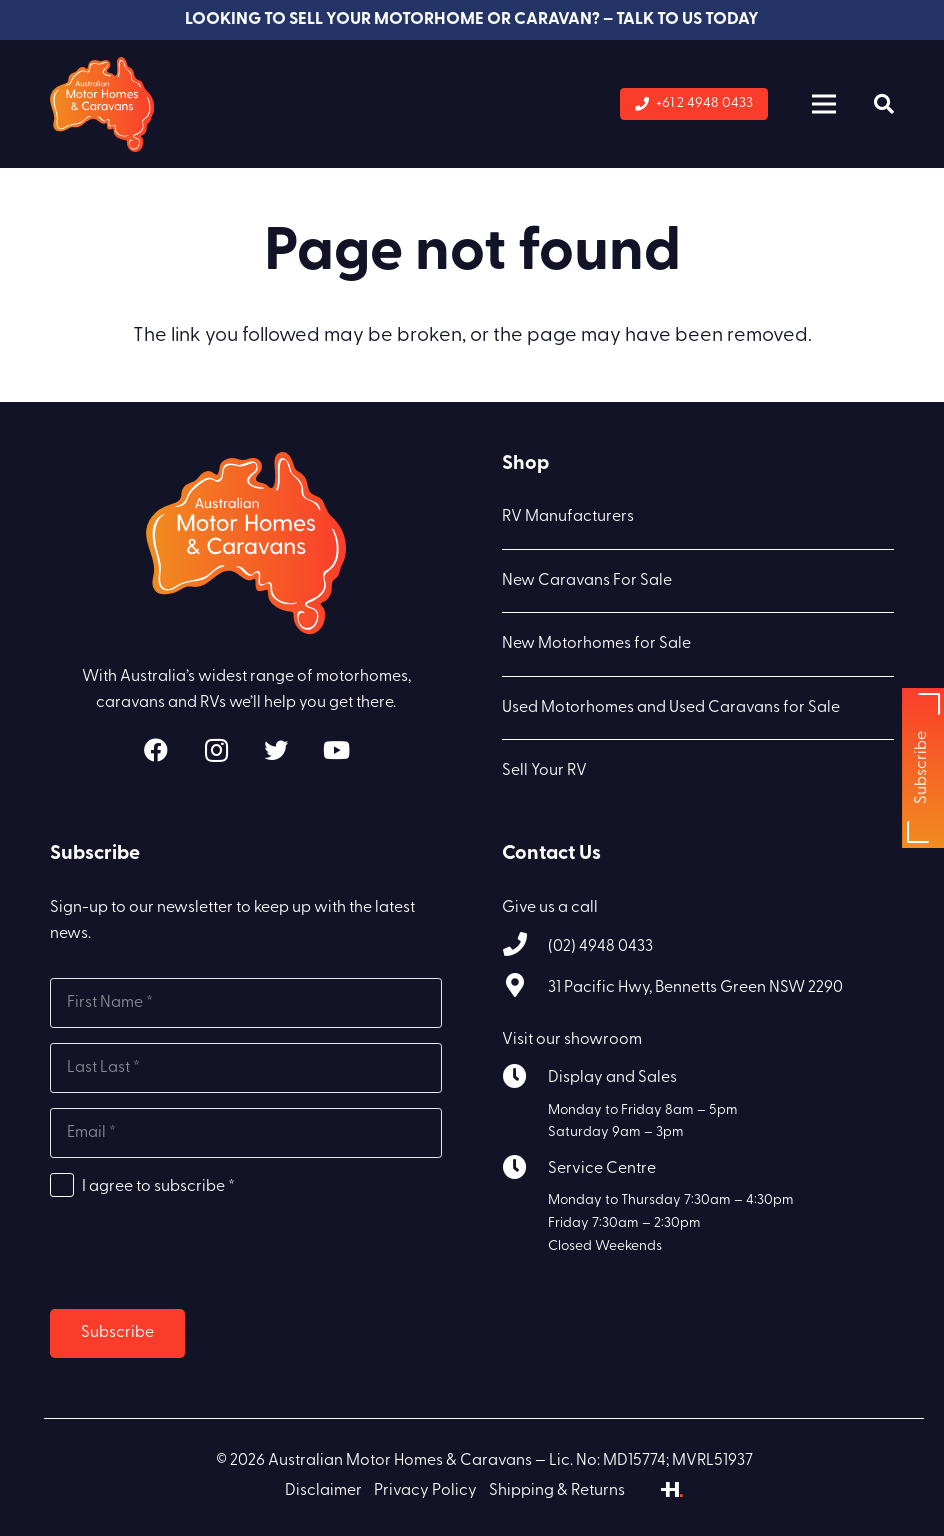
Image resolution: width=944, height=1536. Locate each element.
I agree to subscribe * (158, 1187)
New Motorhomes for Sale (596, 644)
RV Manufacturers (568, 517)
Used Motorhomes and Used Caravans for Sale (671, 708)
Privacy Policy (425, 1491)
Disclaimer (323, 1491)
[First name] (246, 1003)
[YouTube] (336, 750)
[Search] (884, 104)
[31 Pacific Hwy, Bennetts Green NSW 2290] (525, 988)
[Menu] (824, 104)
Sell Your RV (544, 771)
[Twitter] (276, 750)
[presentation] (202, 1255)
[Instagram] (216, 750)
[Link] (102, 104)
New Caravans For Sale (587, 581)
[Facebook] (156, 750)
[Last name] (246, 1068)
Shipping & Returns (557, 1491)
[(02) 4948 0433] (525, 947)
